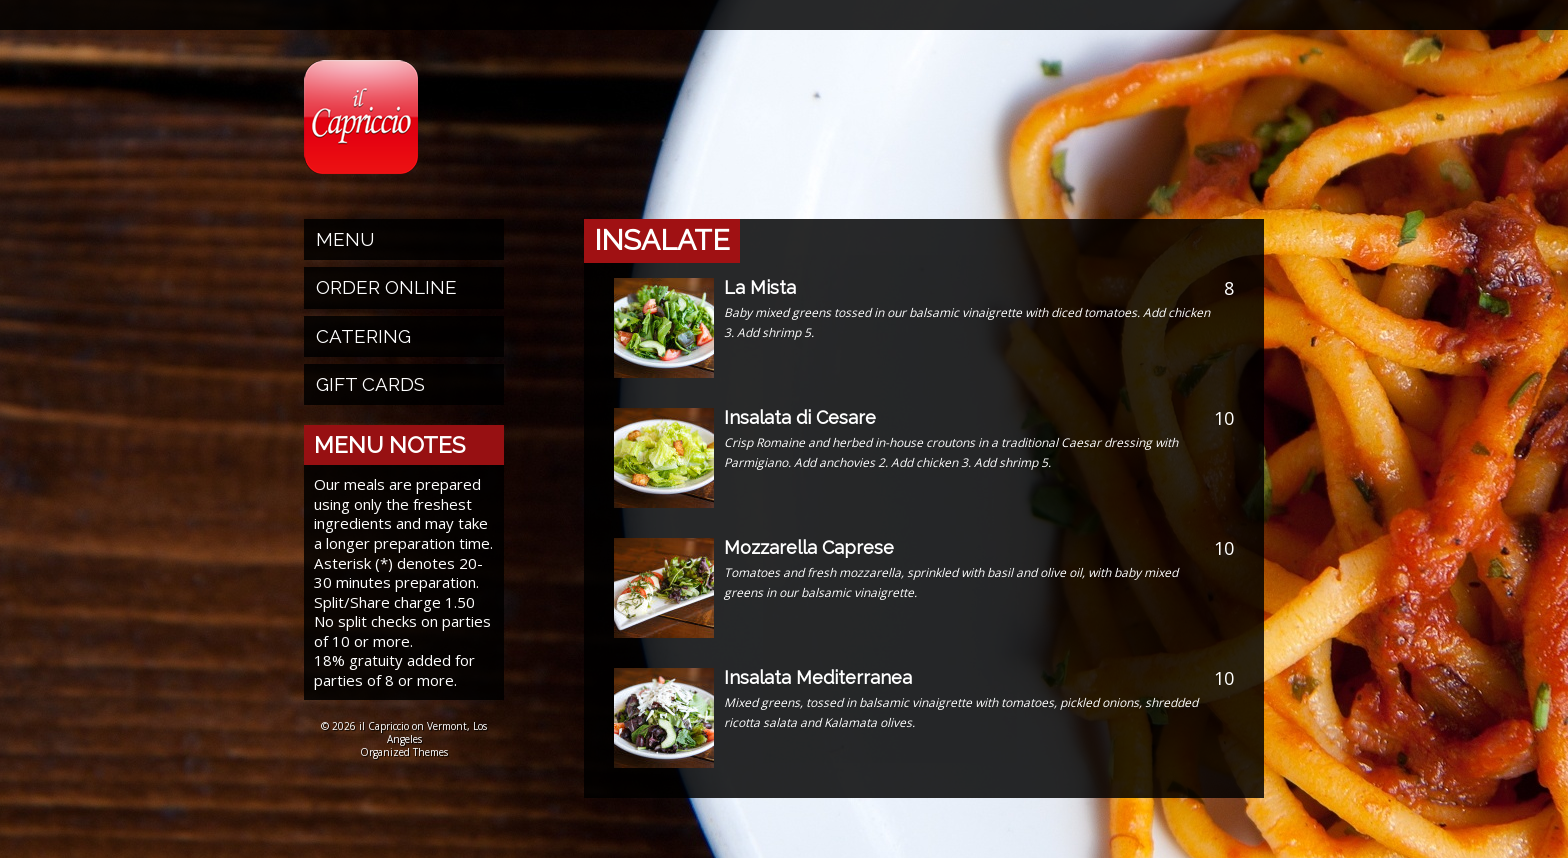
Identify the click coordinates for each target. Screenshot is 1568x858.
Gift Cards (370, 384)
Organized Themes (404, 752)
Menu (345, 239)
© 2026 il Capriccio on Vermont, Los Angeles (404, 732)
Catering (363, 336)
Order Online (386, 287)
